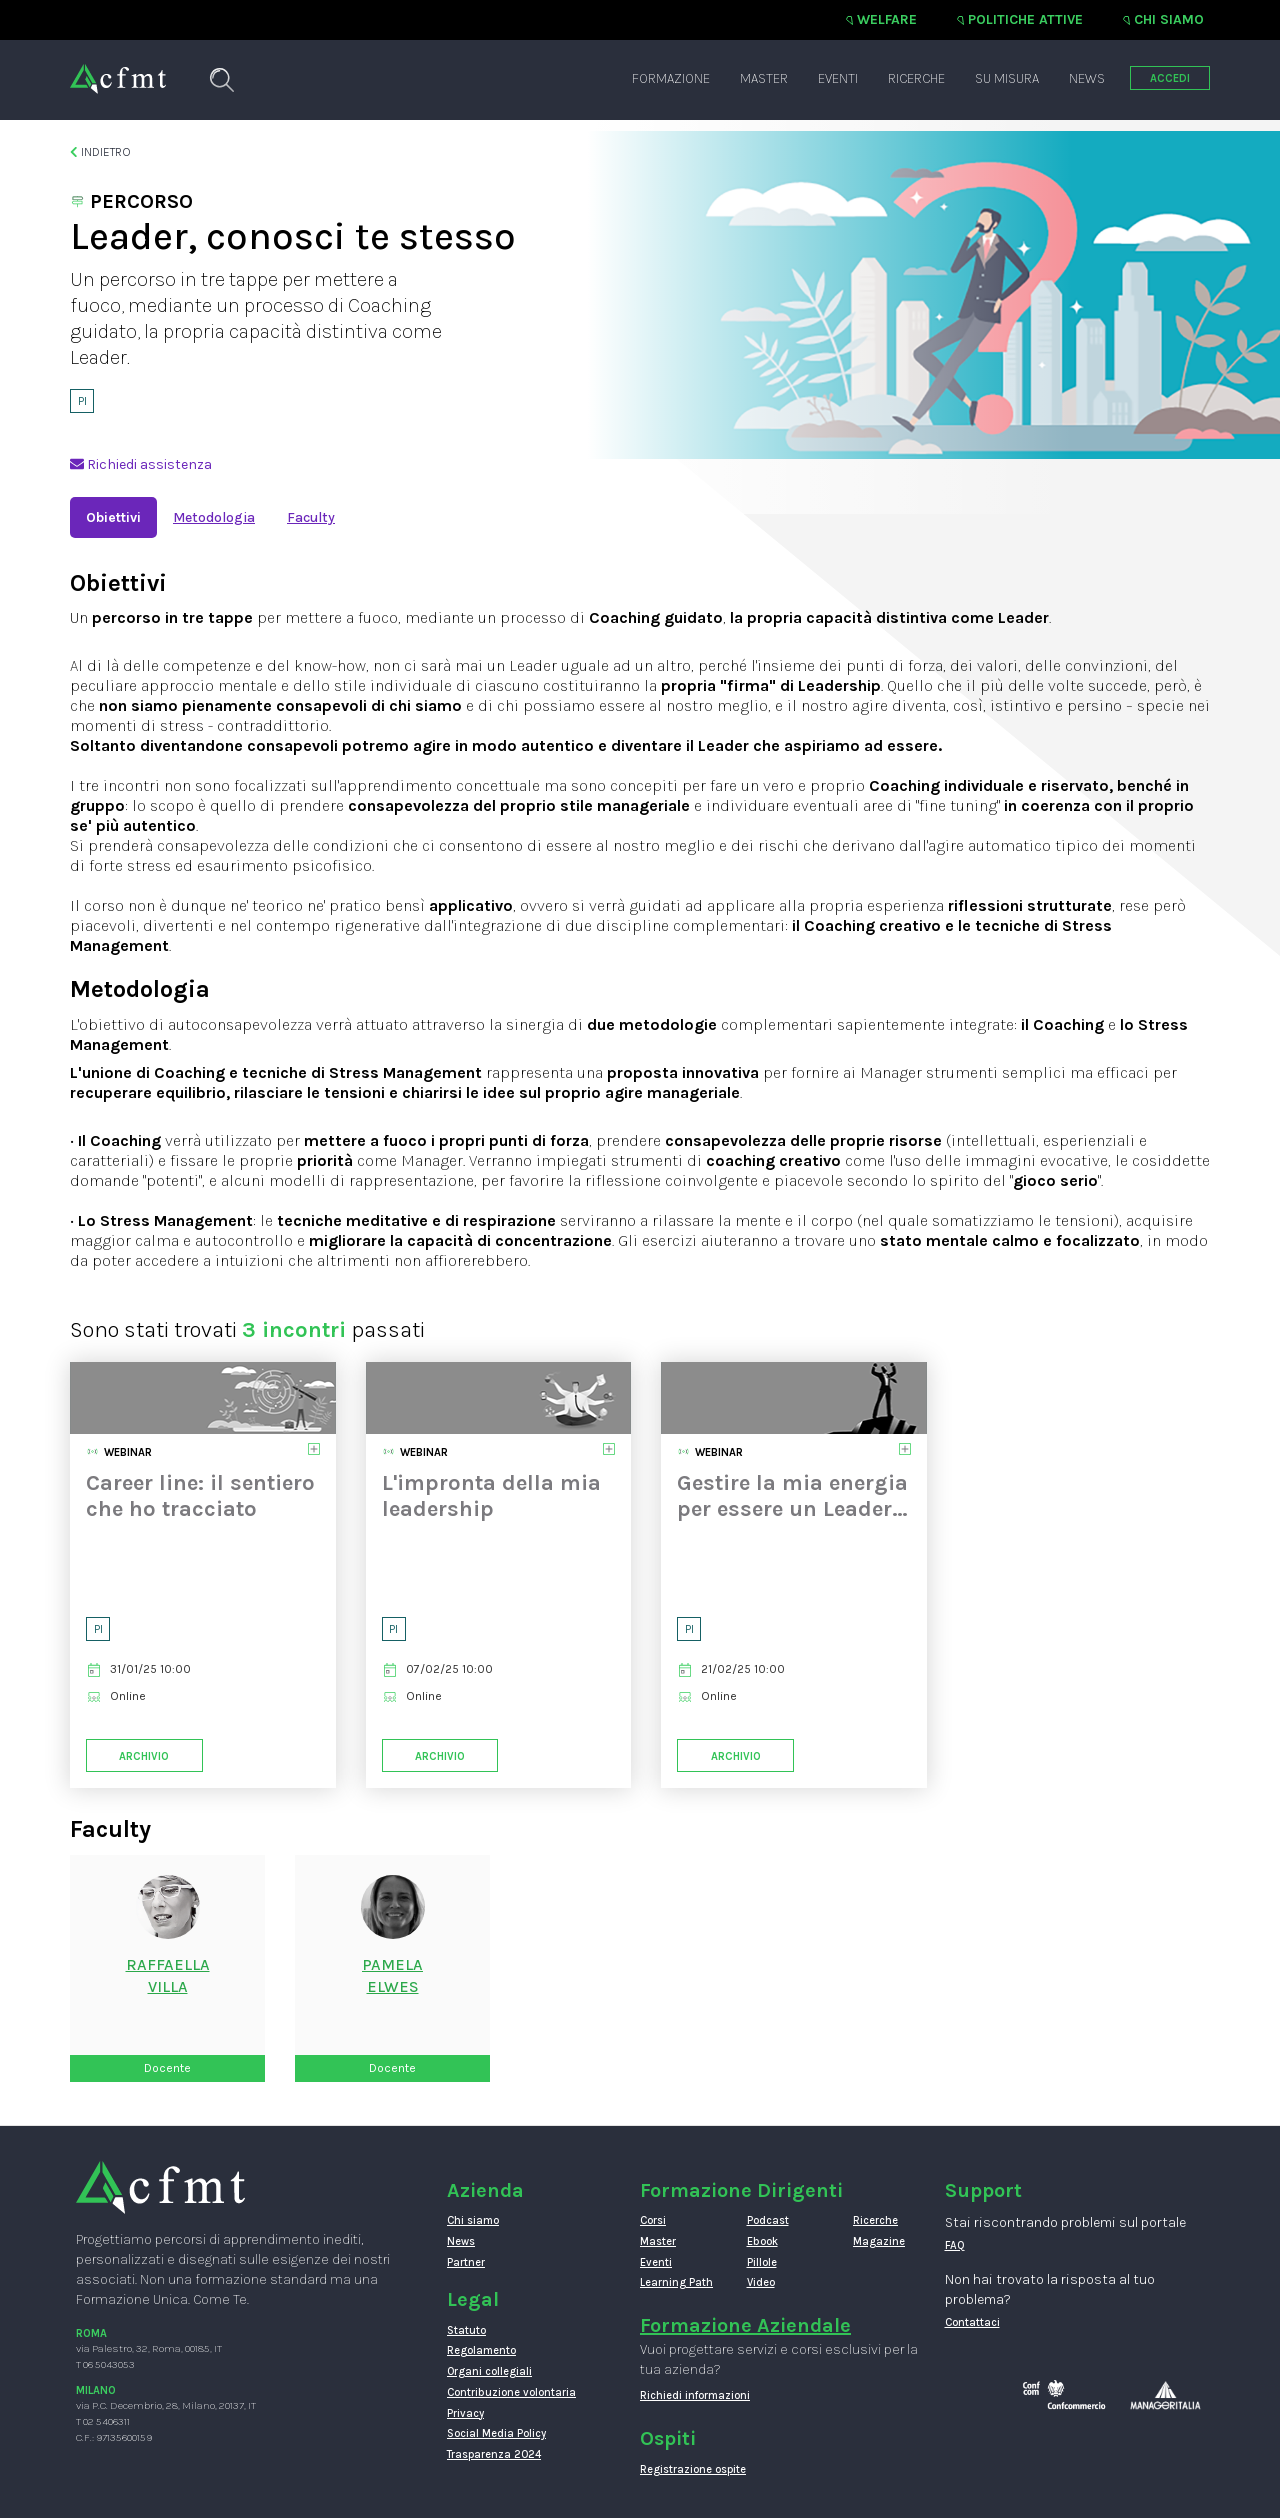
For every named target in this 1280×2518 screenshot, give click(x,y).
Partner (466, 2262)
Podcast (768, 2220)
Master (764, 78)
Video (761, 2282)
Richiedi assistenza (141, 464)
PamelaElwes (392, 1976)
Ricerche (916, 78)
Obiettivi (113, 517)
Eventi (838, 78)
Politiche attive (1025, 19)
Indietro (100, 152)
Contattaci (972, 2322)
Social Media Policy (496, 2433)
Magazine (879, 2241)
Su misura (1007, 78)
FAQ (955, 2245)
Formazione (671, 78)
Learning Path (676, 2282)
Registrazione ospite (693, 2469)
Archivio (144, 1756)
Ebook (762, 2241)
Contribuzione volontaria (511, 2392)
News (1087, 78)
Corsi (653, 2220)
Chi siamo (1169, 19)
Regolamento (481, 2350)
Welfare (887, 19)
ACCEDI (1170, 78)
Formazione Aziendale (745, 2325)
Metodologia (214, 517)
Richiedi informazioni (695, 2395)
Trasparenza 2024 (494, 2454)
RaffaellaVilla (168, 1976)
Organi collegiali (489, 2371)
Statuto (466, 2330)
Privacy (465, 2413)
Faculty (311, 517)
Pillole (762, 2262)
